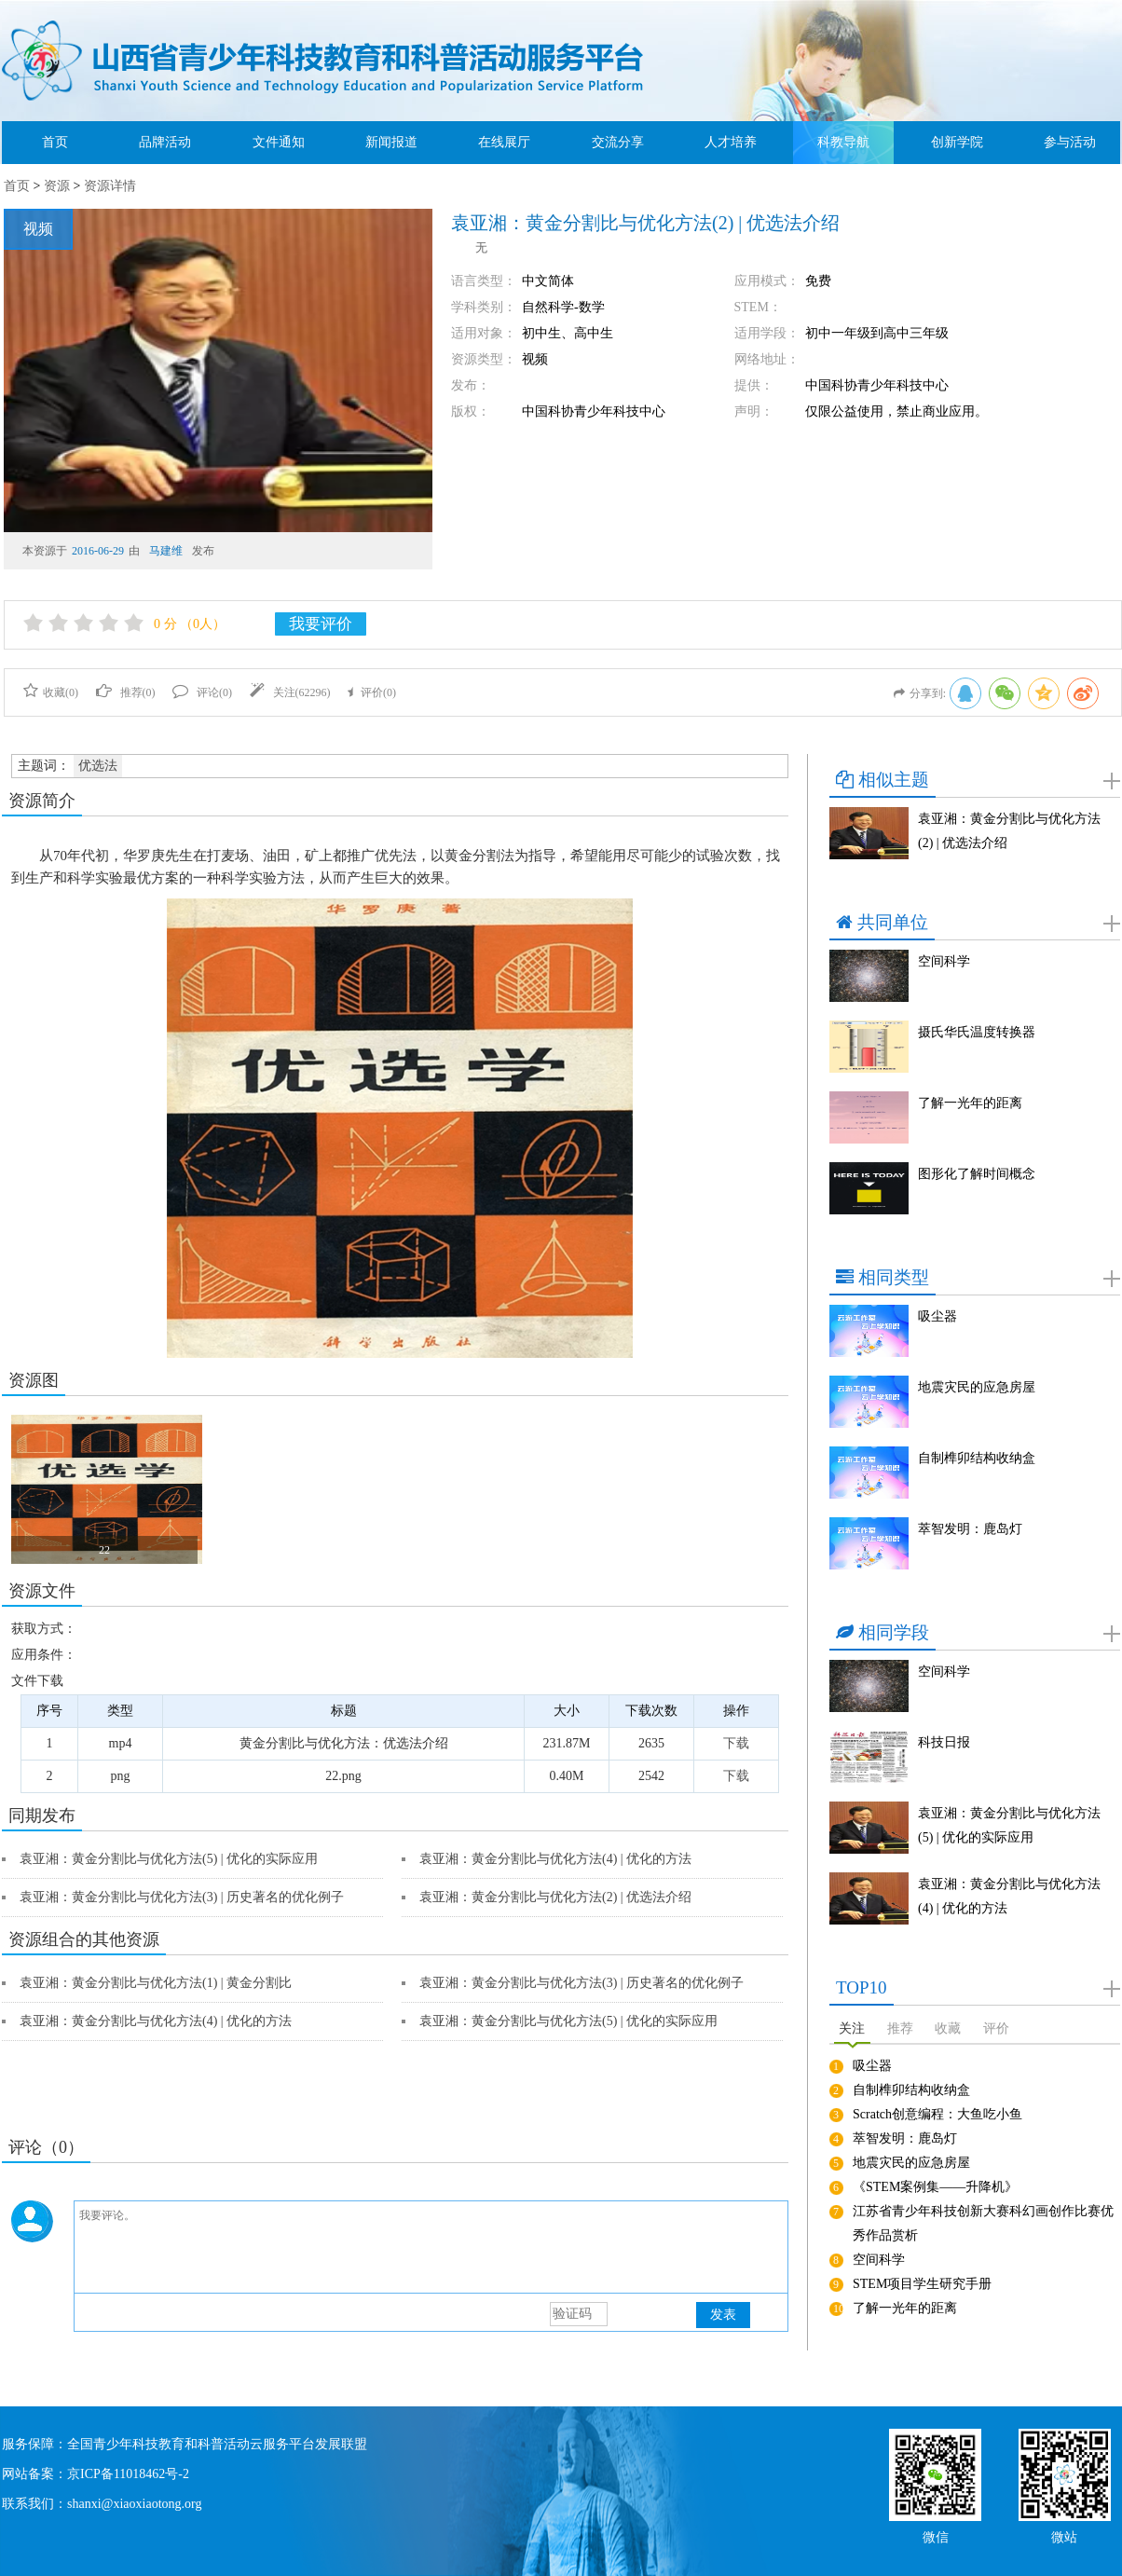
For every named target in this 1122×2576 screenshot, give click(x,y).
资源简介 (41, 800)
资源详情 (110, 186)
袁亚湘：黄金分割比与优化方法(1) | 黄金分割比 (156, 1983)
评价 (996, 2028)
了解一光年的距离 (970, 1103)
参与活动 (1070, 142)
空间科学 (944, 961)
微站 (1064, 2535)
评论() (202, 692)
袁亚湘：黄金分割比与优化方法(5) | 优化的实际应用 (169, 1859)
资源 (57, 186)
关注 (852, 2028)
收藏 (948, 2028)
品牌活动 (165, 142)
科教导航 (843, 142)
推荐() (126, 692)
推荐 (900, 2028)
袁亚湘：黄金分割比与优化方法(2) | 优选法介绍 (555, 1897)
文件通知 (279, 142)
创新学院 (957, 142)
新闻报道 (391, 142)
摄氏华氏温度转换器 (976, 1032)
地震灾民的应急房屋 (976, 1387)
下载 (736, 1743)
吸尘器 (937, 1316)
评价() (372, 692)
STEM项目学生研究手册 (922, 2284)
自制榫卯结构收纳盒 (976, 1458)
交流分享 (618, 142)
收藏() (50, 692)
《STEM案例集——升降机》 (935, 2187)
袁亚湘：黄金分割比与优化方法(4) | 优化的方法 (555, 1859)
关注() (290, 692)
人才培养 (731, 142)
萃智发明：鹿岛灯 (970, 1529)
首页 (55, 142)
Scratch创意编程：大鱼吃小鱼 (937, 2114)
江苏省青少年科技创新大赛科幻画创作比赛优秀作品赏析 (983, 2223)
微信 (936, 2535)
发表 (723, 2315)
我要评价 (320, 624)
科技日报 (944, 1742)
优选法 (97, 766)
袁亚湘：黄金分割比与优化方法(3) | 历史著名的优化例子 (182, 1897)
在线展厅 (504, 142)
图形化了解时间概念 (976, 1174)
